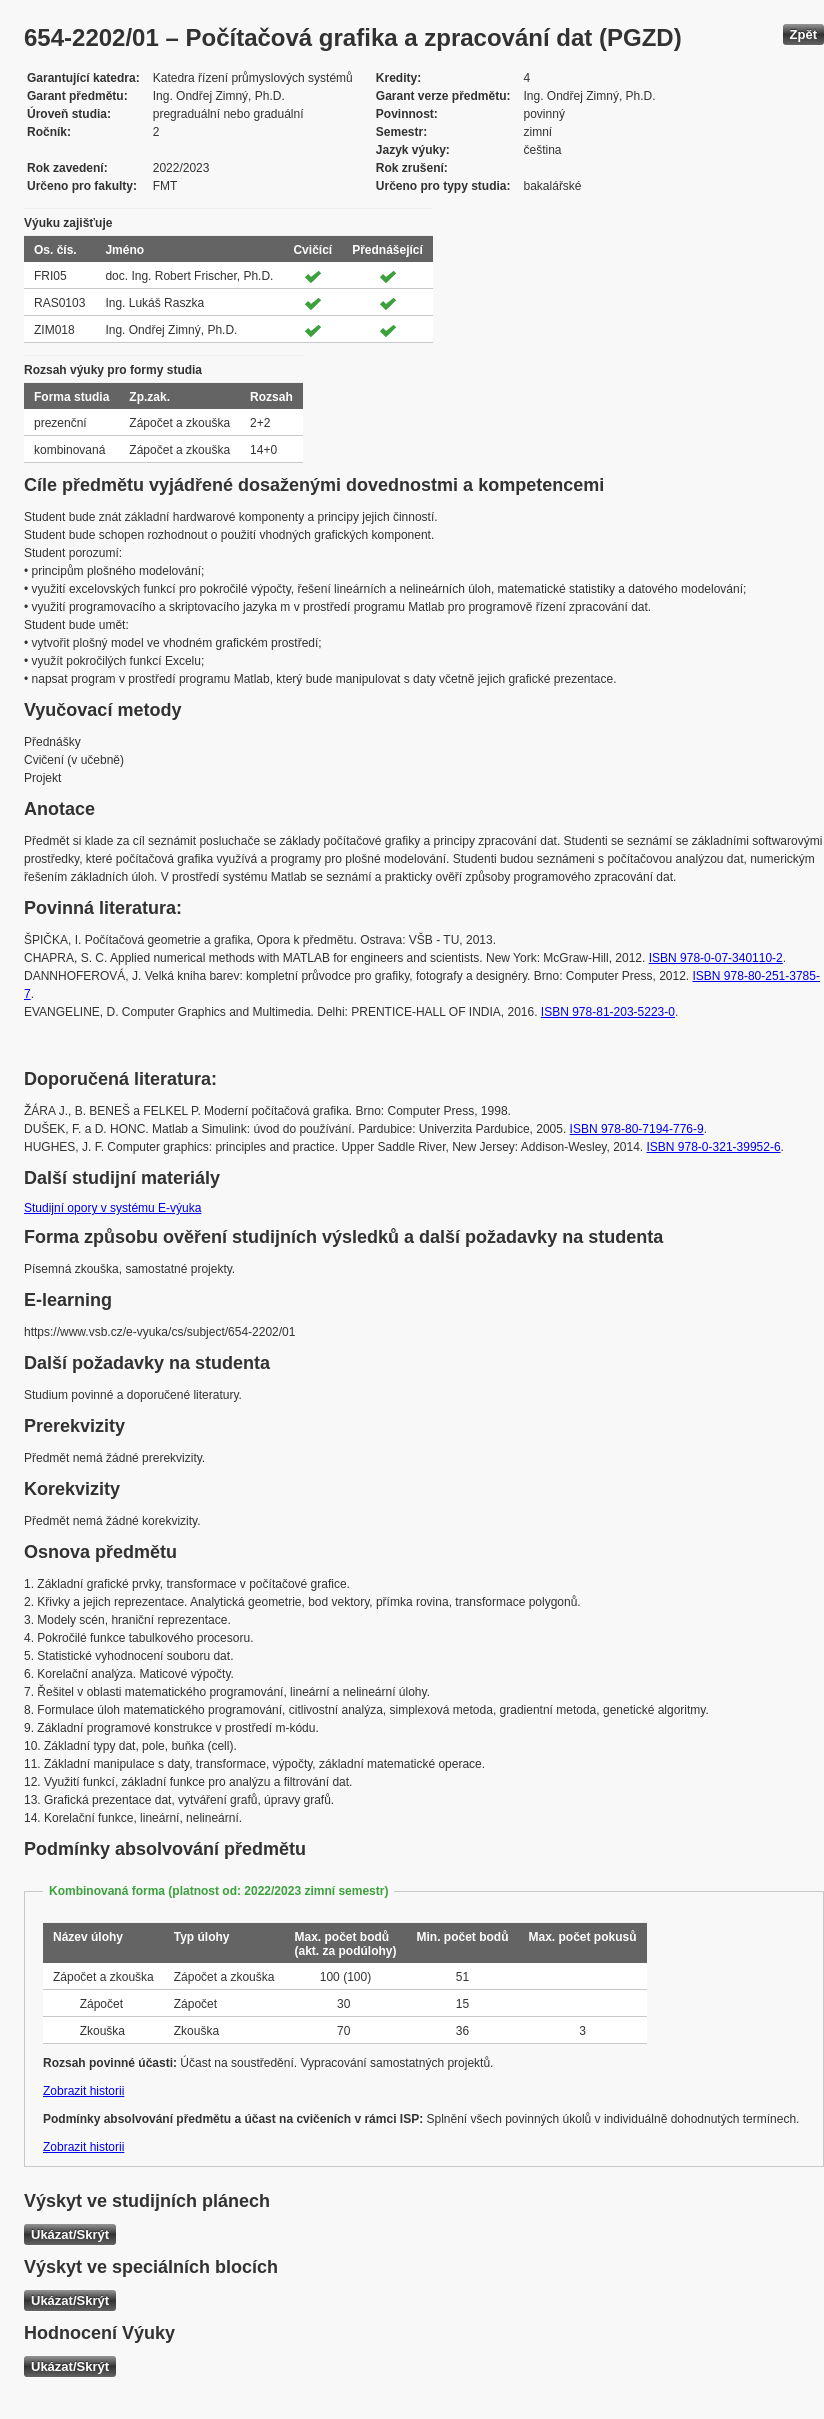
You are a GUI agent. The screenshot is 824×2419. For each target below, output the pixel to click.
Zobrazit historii (83, 2091)
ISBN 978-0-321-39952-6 (714, 1147)
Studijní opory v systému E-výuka (112, 1208)
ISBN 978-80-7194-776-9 (637, 1129)
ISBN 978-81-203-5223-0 (608, 1012)
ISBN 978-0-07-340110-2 (716, 958)
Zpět (803, 34)
